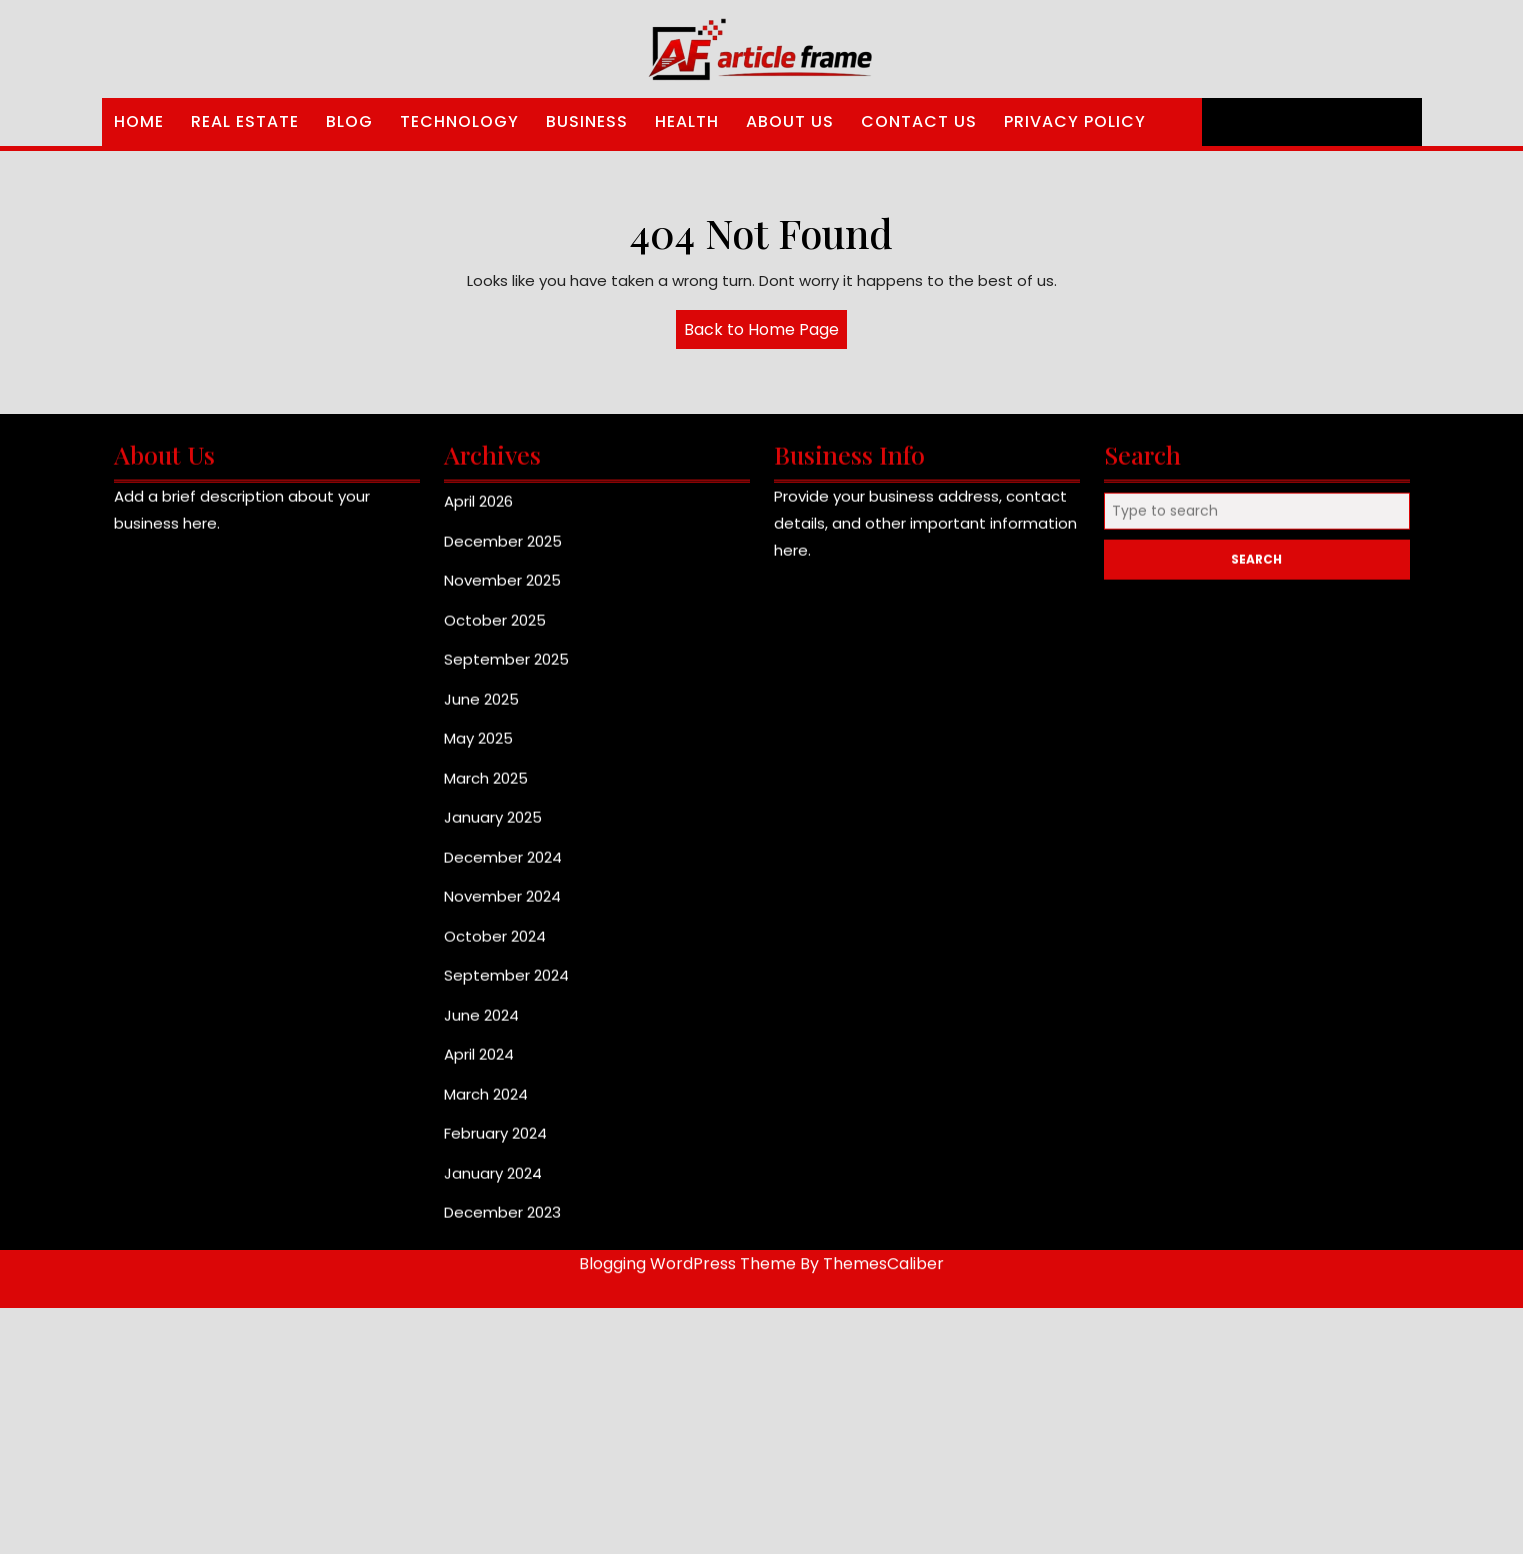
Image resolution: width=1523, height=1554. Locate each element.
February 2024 (495, 1142)
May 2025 (478, 747)
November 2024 (502, 905)
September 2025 (506, 668)
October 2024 (495, 945)
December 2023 (502, 1221)
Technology (459, 121)
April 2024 (479, 1063)
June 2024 (481, 1024)
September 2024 (506, 984)
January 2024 (493, 1182)
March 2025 (486, 787)
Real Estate (245, 121)
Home (139, 121)
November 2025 (502, 589)
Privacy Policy (1075, 121)
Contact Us (919, 121)
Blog (349, 121)
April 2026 (478, 510)
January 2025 (493, 826)
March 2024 (486, 1103)
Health (687, 121)
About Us (790, 121)
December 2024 (503, 866)
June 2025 (481, 708)
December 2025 (503, 550)
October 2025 (495, 629)
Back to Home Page (765, 333)
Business (587, 121)
